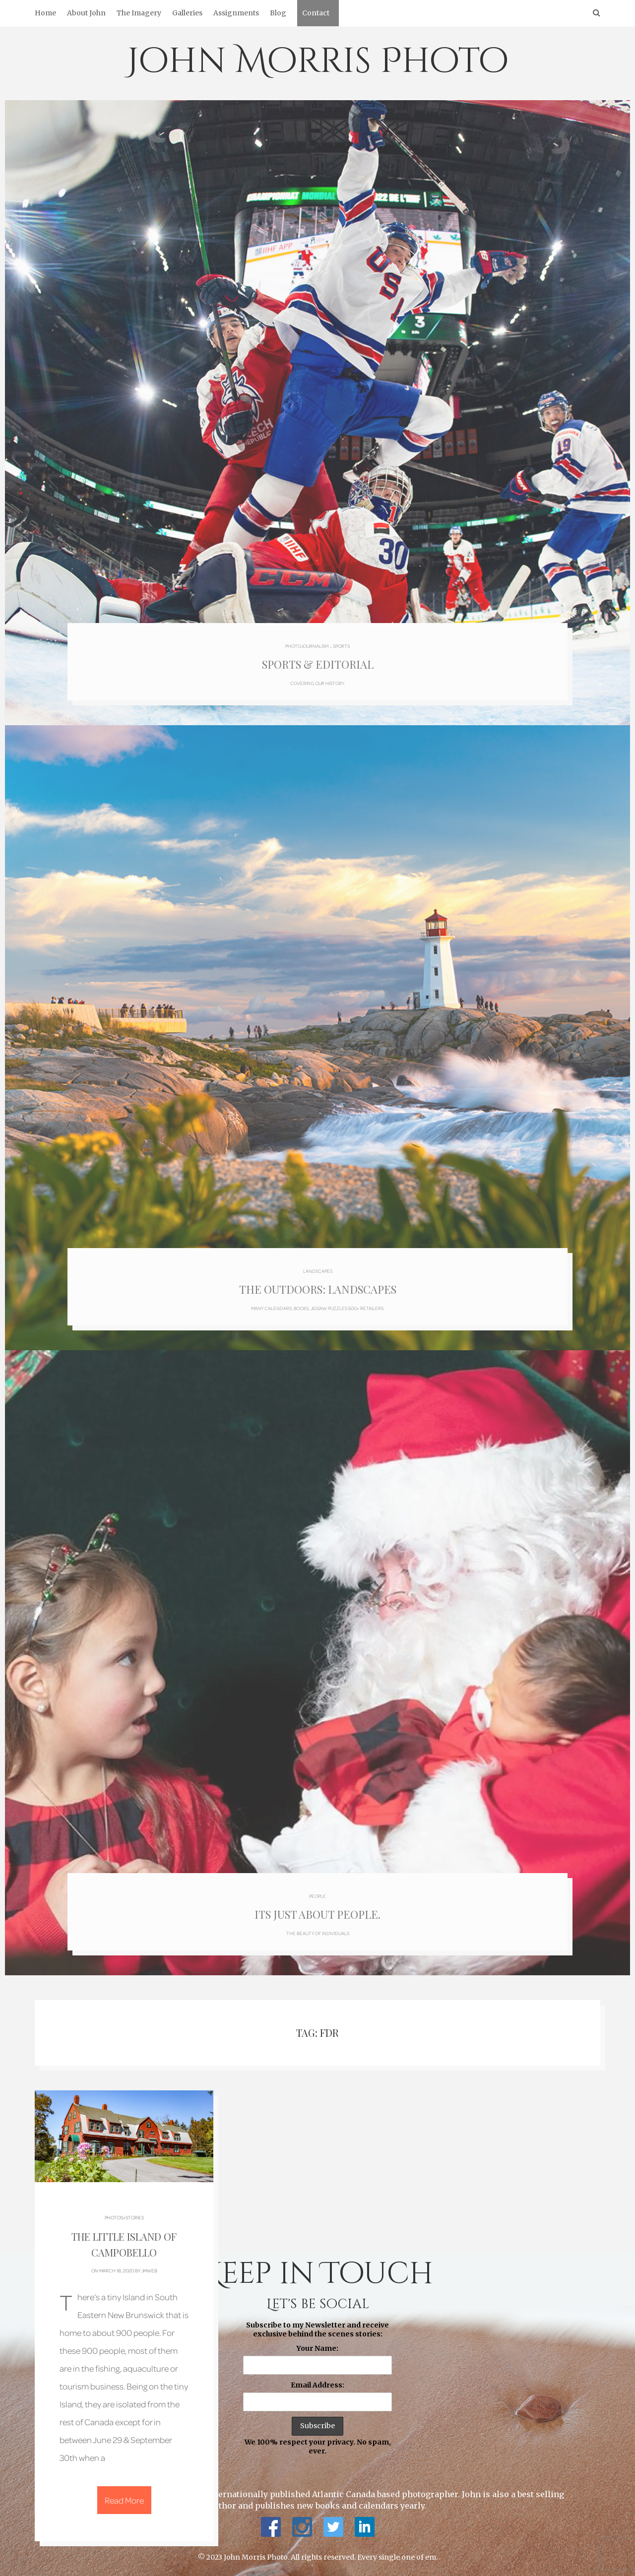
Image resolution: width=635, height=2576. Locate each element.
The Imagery (139, 12)
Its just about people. (317, 1914)
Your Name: (317, 2348)
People (317, 1896)
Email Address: (317, 2385)
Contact (315, 12)
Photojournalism (306, 646)
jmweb (149, 2270)
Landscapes (317, 1271)
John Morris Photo (317, 61)
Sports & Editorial (318, 664)
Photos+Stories (124, 2217)
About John (86, 12)
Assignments (236, 12)
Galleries (187, 12)
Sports (341, 646)
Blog (278, 12)
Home (45, 12)
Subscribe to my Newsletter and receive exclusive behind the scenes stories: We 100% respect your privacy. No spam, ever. (317, 2388)
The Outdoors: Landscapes (317, 1289)
